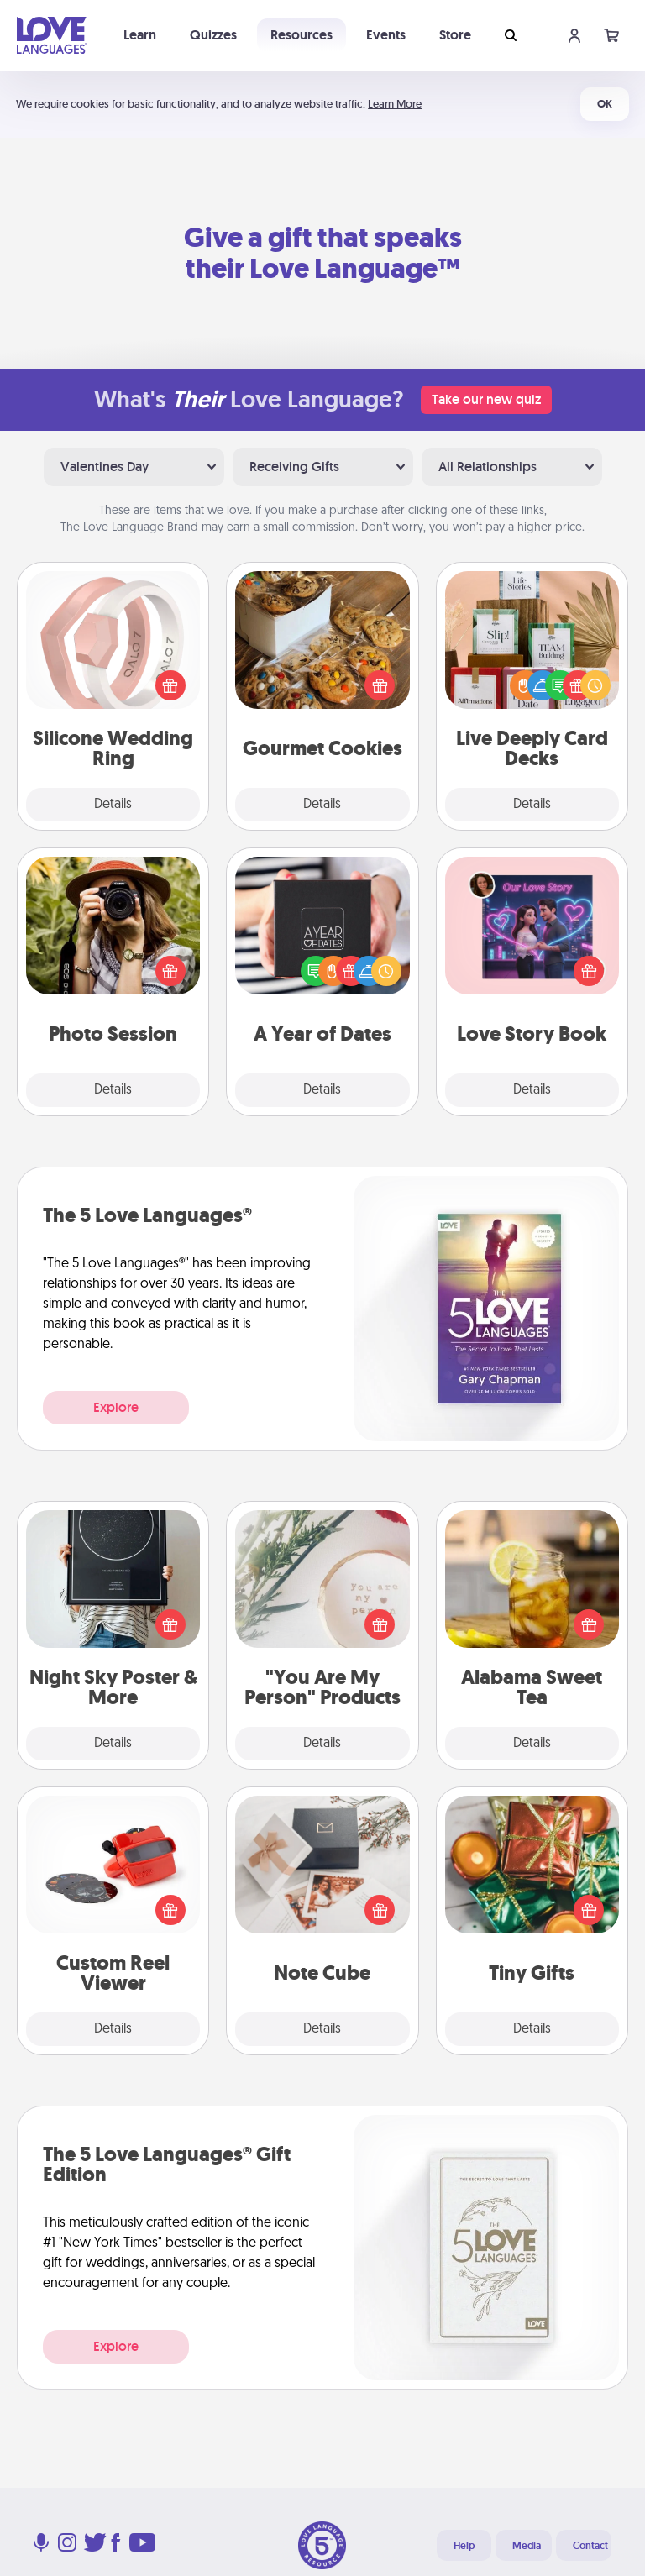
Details (113, 804)
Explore (116, 1407)
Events (386, 35)
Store (455, 35)
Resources (301, 35)
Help (464, 2545)
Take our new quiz (486, 399)
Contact (590, 2545)
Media (526, 2545)
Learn (139, 35)
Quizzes (213, 35)
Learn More (395, 104)
